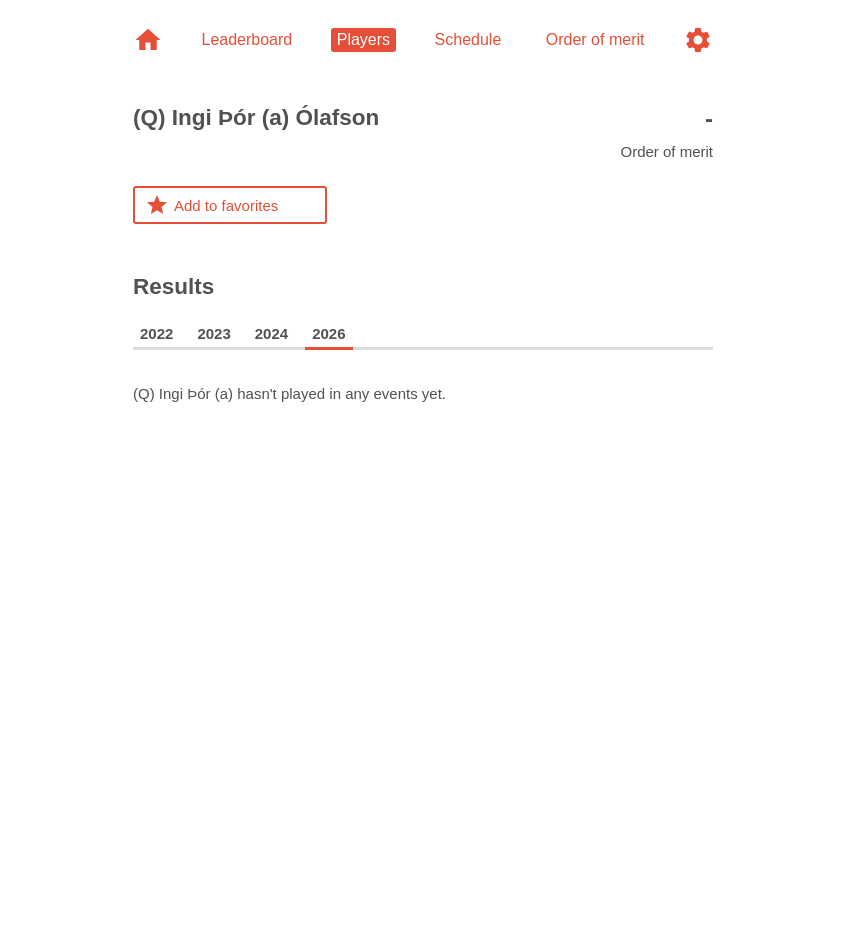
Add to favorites (211, 205)
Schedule (468, 39)
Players (363, 39)
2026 (328, 333)
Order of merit (666, 132)
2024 (271, 333)
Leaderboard (246, 39)
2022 (156, 333)
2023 (213, 333)
